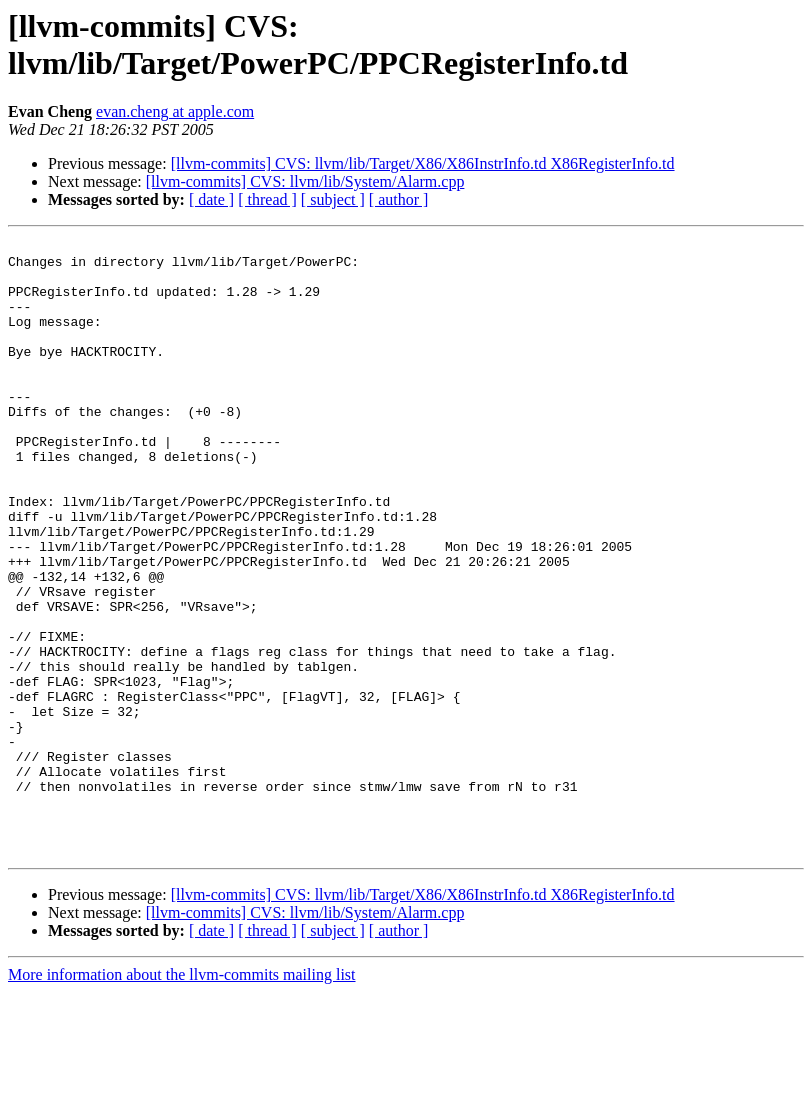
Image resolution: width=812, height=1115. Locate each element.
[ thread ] (267, 199)
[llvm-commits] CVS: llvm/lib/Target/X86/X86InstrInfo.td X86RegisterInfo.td (423, 163)
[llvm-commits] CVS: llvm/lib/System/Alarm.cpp (305, 181)
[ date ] (211, 199)
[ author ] (399, 199)
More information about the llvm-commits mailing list (182, 1097)
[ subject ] (333, 199)
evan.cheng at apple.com (175, 111)
